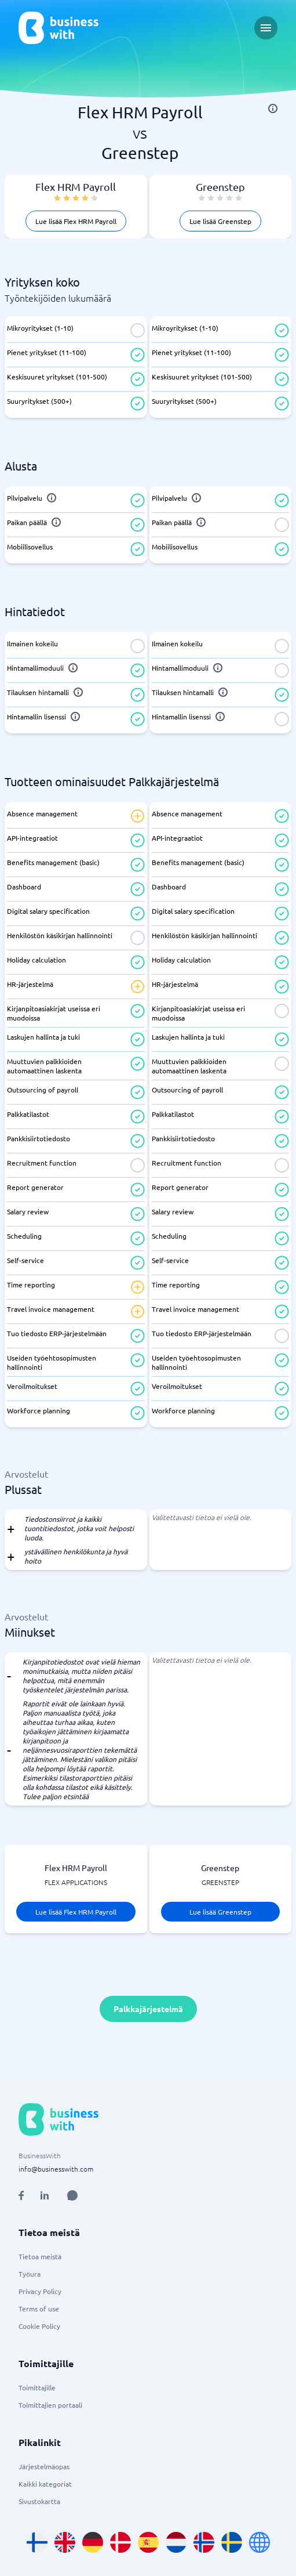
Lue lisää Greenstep (220, 221)
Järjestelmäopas (44, 2466)
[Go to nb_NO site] (203, 2542)
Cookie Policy (39, 2326)
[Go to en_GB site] (64, 2542)
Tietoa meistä (40, 2256)
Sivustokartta (39, 2501)
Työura (30, 2273)
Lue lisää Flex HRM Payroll (75, 221)
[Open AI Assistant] (72, 2195)
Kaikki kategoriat (45, 2483)
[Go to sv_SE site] (231, 2542)
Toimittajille (37, 2387)
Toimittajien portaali (50, 2404)
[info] (272, 108)
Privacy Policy (40, 2291)
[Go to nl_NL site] (176, 2542)
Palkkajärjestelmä (148, 2008)
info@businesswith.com (56, 2168)
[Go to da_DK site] (120, 2542)
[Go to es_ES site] (148, 2542)
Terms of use (39, 2308)
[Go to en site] (259, 2542)
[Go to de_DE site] (92, 2542)
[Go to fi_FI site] (37, 2542)
